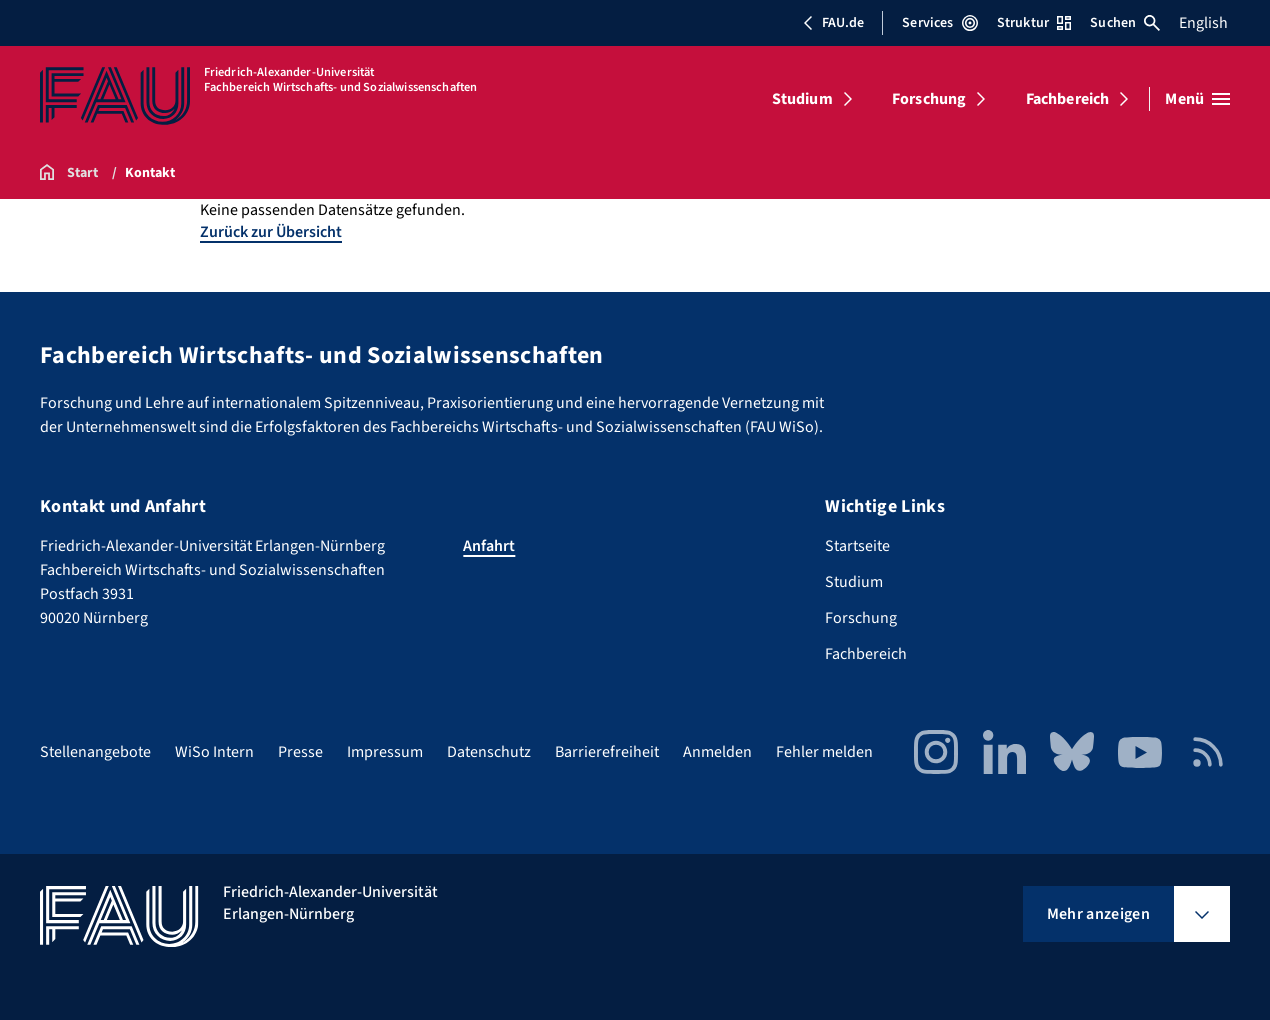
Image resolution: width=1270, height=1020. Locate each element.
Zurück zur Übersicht (271, 232)
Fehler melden (824, 752)
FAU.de (833, 23)
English (1203, 23)
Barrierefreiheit (607, 752)
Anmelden (717, 752)
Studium (802, 99)
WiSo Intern (214, 752)
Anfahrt (489, 546)
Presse (300, 752)
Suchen (1125, 23)
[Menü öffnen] (1197, 99)
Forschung (929, 99)
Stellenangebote (95, 752)
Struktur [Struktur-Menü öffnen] (1034, 23)
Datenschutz (489, 752)
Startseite (857, 546)
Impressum (385, 752)
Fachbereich (1068, 99)
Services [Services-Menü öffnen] (939, 23)
